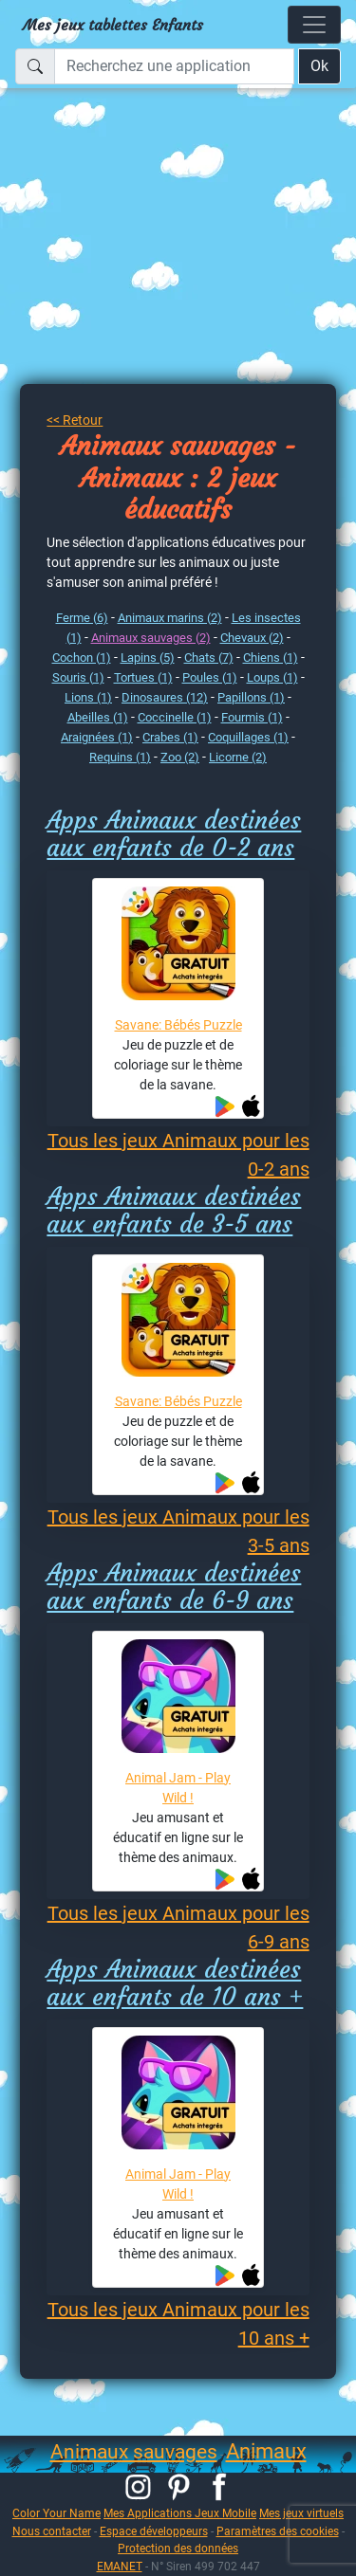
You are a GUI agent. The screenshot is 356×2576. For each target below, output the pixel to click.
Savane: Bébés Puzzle (178, 1024)
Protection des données (178, 2548)
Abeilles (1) (97, 717)
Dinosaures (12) (165, 697)
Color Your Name (56, 2513)
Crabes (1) (170, 737)
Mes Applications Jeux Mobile (179, 2513)
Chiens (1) (270, 657)
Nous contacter (51, 2531)
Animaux (266, 2451)
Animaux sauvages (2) (151, 637)
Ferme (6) (82, 618)
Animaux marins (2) (170, 618)
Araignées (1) (97, 737)
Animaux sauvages (133, 2451)
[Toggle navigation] (314, 25)
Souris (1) (78, 677)
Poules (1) (209, 677)
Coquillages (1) (248, 737)
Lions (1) (88, 697)
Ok (319, 66)
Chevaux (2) (252, 637)
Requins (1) (120, 757)
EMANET (119, 2566)
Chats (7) (209, 657)
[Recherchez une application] (174, 66)
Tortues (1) (143, 677)
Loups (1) (272, 677)
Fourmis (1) (252, 717)
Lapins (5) (148, 657)
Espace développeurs (154, 2531)
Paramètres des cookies (277, 2531)
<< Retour (75, 420)
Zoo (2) (179, 757)
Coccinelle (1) (175, 717)
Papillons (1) (251, 697)
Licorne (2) (238, 757)
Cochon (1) (81, 657)
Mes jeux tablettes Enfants (113, 24)
